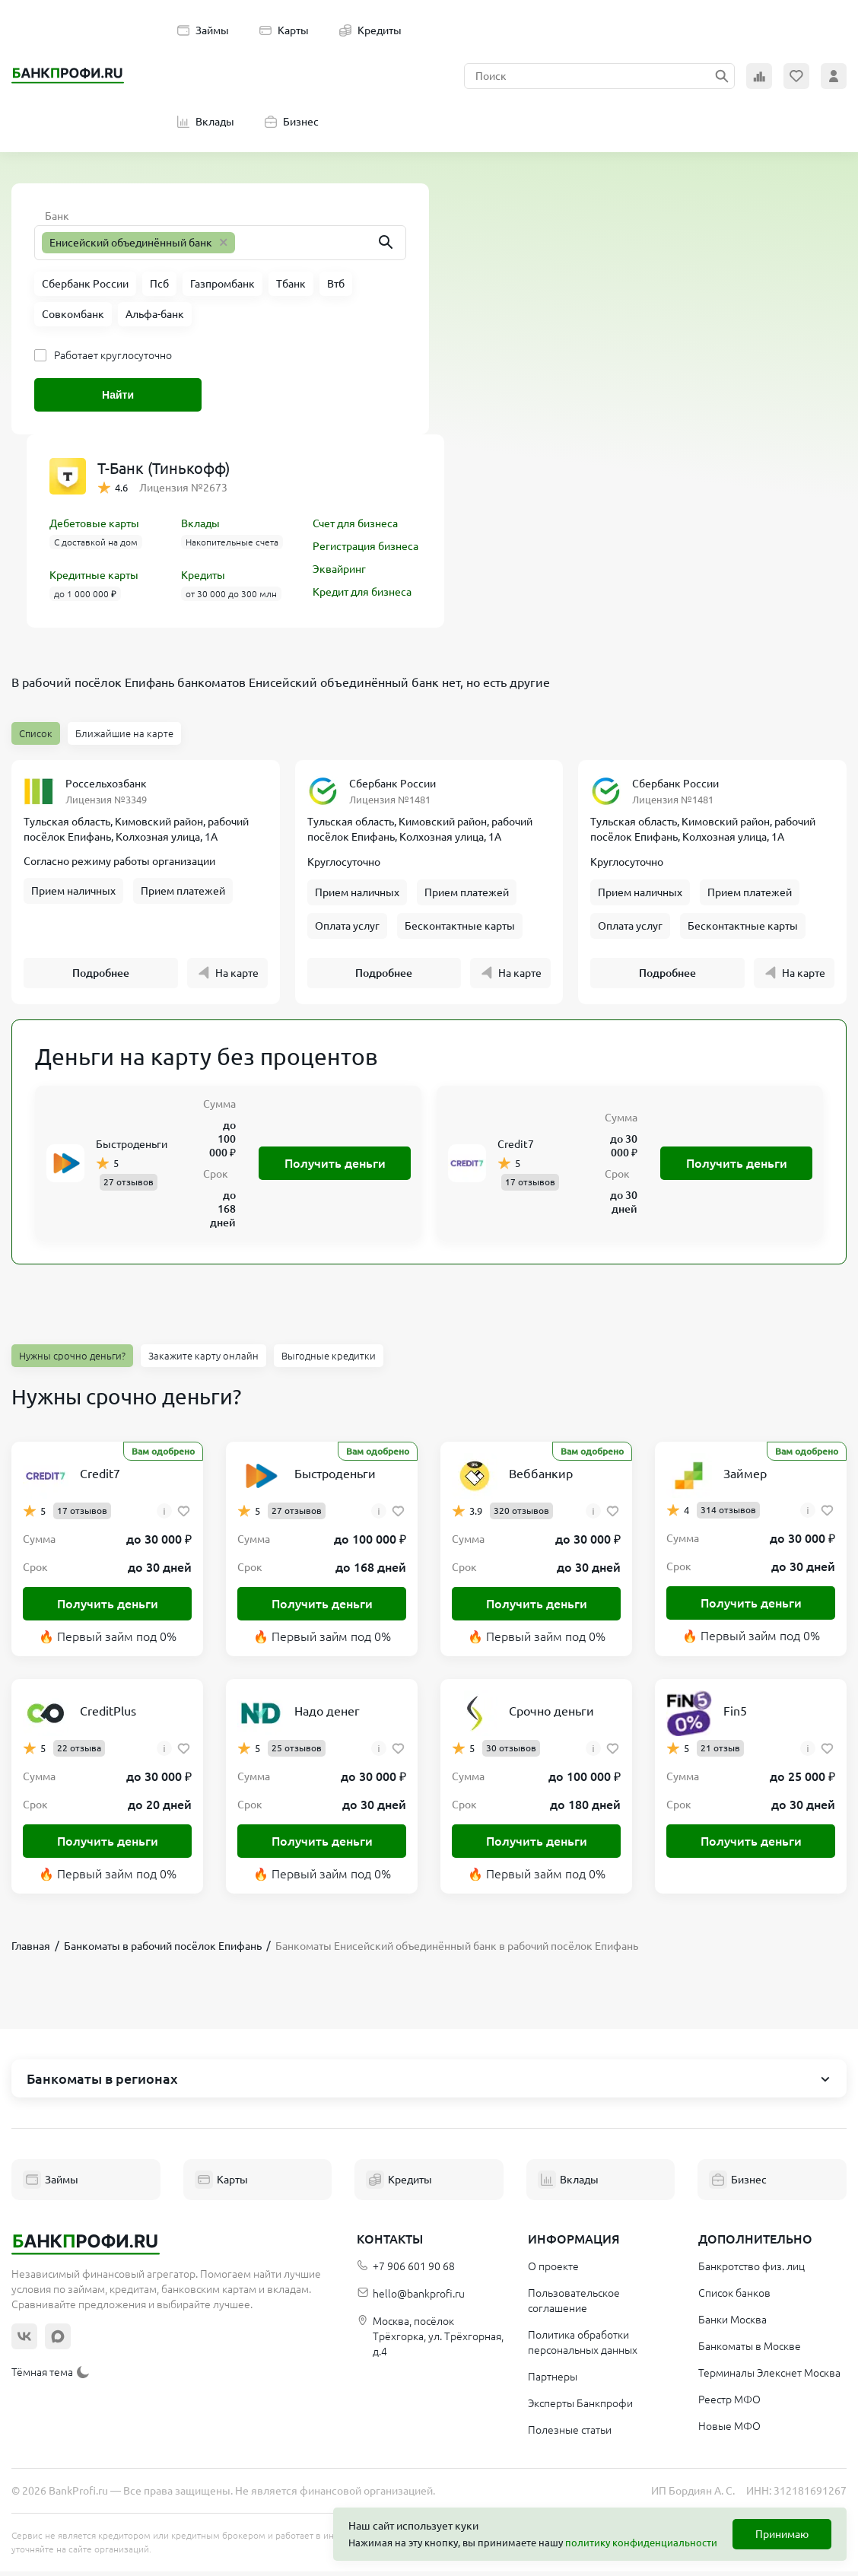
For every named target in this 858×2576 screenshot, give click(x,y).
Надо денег (327, 1715)
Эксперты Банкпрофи (580, 2408)
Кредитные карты (93, 575)
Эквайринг (339, 569)
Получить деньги (335, 1168)
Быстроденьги (131, 1149)
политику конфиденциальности (641, 2542)
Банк (57, 216)
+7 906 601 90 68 (406, 2271)
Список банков (734, 2297)
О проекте (553, 2271)
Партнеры (552, 2381)
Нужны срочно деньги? (72, 1360)
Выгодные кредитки (328, 1360)
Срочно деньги (551, 1715)
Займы (203, 30)
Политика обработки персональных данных (582, 2347)
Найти (118, 395)
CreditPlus (108, 1715)
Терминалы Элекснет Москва (769, 2377)
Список (35, 733)
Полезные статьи (570, 2434)
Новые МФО (729, 2431)
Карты (284, 30)
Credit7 (515, 1149)
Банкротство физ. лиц (751, 2271)
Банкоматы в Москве (749, 2351)
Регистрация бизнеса (365, 546)
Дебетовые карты (94, 523)
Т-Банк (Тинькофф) (163, 468)
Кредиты (370, 30)
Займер (745, 1478)
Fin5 (735, 1715)
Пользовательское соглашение (574, 2305)
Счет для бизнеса (355, 523)
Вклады (205, 122)
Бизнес (292, 122)
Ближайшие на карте (124, 733)
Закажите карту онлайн (203, 1360)
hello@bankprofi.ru (411, 2299)
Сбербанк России (392, 784)
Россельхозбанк (106, 784)
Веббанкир (541, 1478)
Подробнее (100, 978)
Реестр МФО (729, 2404)
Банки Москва (732, 2324)
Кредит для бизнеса (362, 592)
